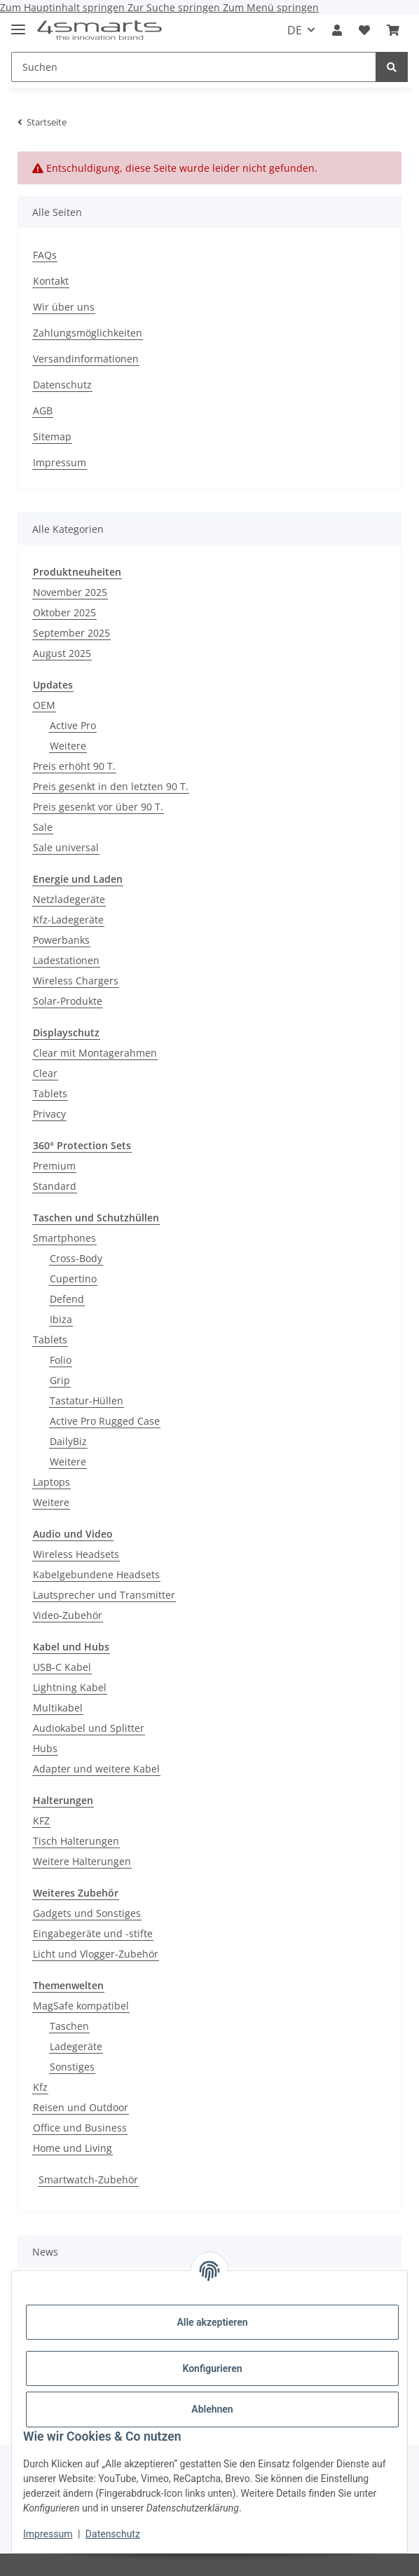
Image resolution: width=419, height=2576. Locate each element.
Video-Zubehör (67, 1615)
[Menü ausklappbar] (18, 23)
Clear (45, 1073)
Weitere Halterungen (82, 1861)
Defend (67, 1299)
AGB (43, 410)
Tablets (50, 1093)
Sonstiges (72, 2066)
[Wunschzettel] (364, 30)
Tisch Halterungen (76, 1841)
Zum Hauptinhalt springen (64, 7)
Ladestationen (66, 960)
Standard (54, 1186)
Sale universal (66, 847)
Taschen (69, 2026)
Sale (43, 827)
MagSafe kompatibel (81, 2005)
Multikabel (58, 1707)
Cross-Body (76, 1258)
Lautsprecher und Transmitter (104, 1594)
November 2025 (70, 592)
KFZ (41, 1820)
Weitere (68, 745)
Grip (60, 1380)
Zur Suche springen (175, 7)
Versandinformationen (86, 358)
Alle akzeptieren (212, 2322)
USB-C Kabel (62, 1667)
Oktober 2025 (64, 612)
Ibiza (61, 1319)
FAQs (45, 255)
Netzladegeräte (69, 899)
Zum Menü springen (271, 7)
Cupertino (73, 1278)
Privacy (49, 1113)
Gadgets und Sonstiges (87, 1913)
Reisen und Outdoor (80, 2107)
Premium (54, 1165)
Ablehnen (212, 2409)
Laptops (51, 1482)
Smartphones (64, 1238)
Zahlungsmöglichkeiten (87, 332)
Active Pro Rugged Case (105, 1421)
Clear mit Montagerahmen (95, 1052)
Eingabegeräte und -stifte (93, 1933)
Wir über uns (64, 306)
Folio (60, 1360)
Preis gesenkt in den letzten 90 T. (110, 786)
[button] (337, 30)
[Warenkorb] (393, 30)
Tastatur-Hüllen (86, 1400)
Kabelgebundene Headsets (96, 1574)
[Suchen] (193, 67)
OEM (44, 705)
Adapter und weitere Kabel (96, 1768)
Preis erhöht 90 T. (74, 766)
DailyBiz (68, 1441)
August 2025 (62, 653)
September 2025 (71, 632)
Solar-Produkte (67, 1001)
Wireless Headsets (76, 1554)
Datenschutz (112, 2534)
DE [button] (294, 30)
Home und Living (72, 2148)
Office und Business (80, 2127)
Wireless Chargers (75, 980)
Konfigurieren (212, 2368)
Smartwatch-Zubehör (88, 2179)
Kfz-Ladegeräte (68, 919)
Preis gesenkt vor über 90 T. (98, 806)
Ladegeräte (76, 2046)
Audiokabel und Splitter (88, 1728)
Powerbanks (61, 940)
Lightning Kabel (70, 1687)
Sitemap (52, 436)
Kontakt (51, 280)
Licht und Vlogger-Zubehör (95, 1953)
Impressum (47, 2534)
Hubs (45, 1748)
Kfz (40, 2087)
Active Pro (73, 725)
